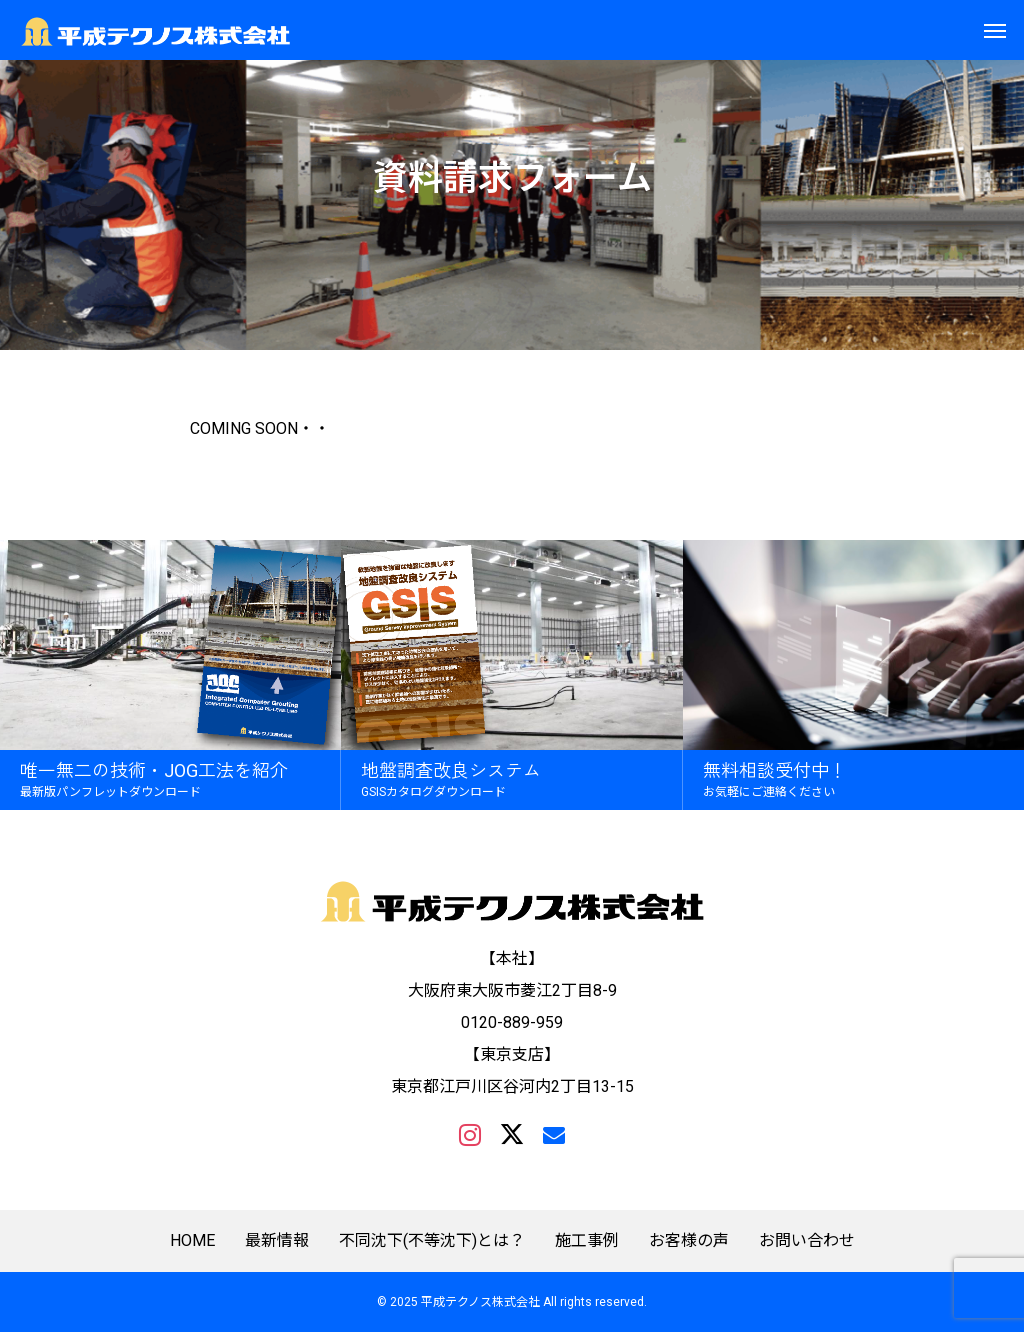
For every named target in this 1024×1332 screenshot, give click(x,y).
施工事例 (587, 1241)
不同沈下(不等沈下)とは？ (432, 1241)
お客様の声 (689, 1241)
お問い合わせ (807, 1241)
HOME (192, 1241)
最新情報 (277, 1241)
